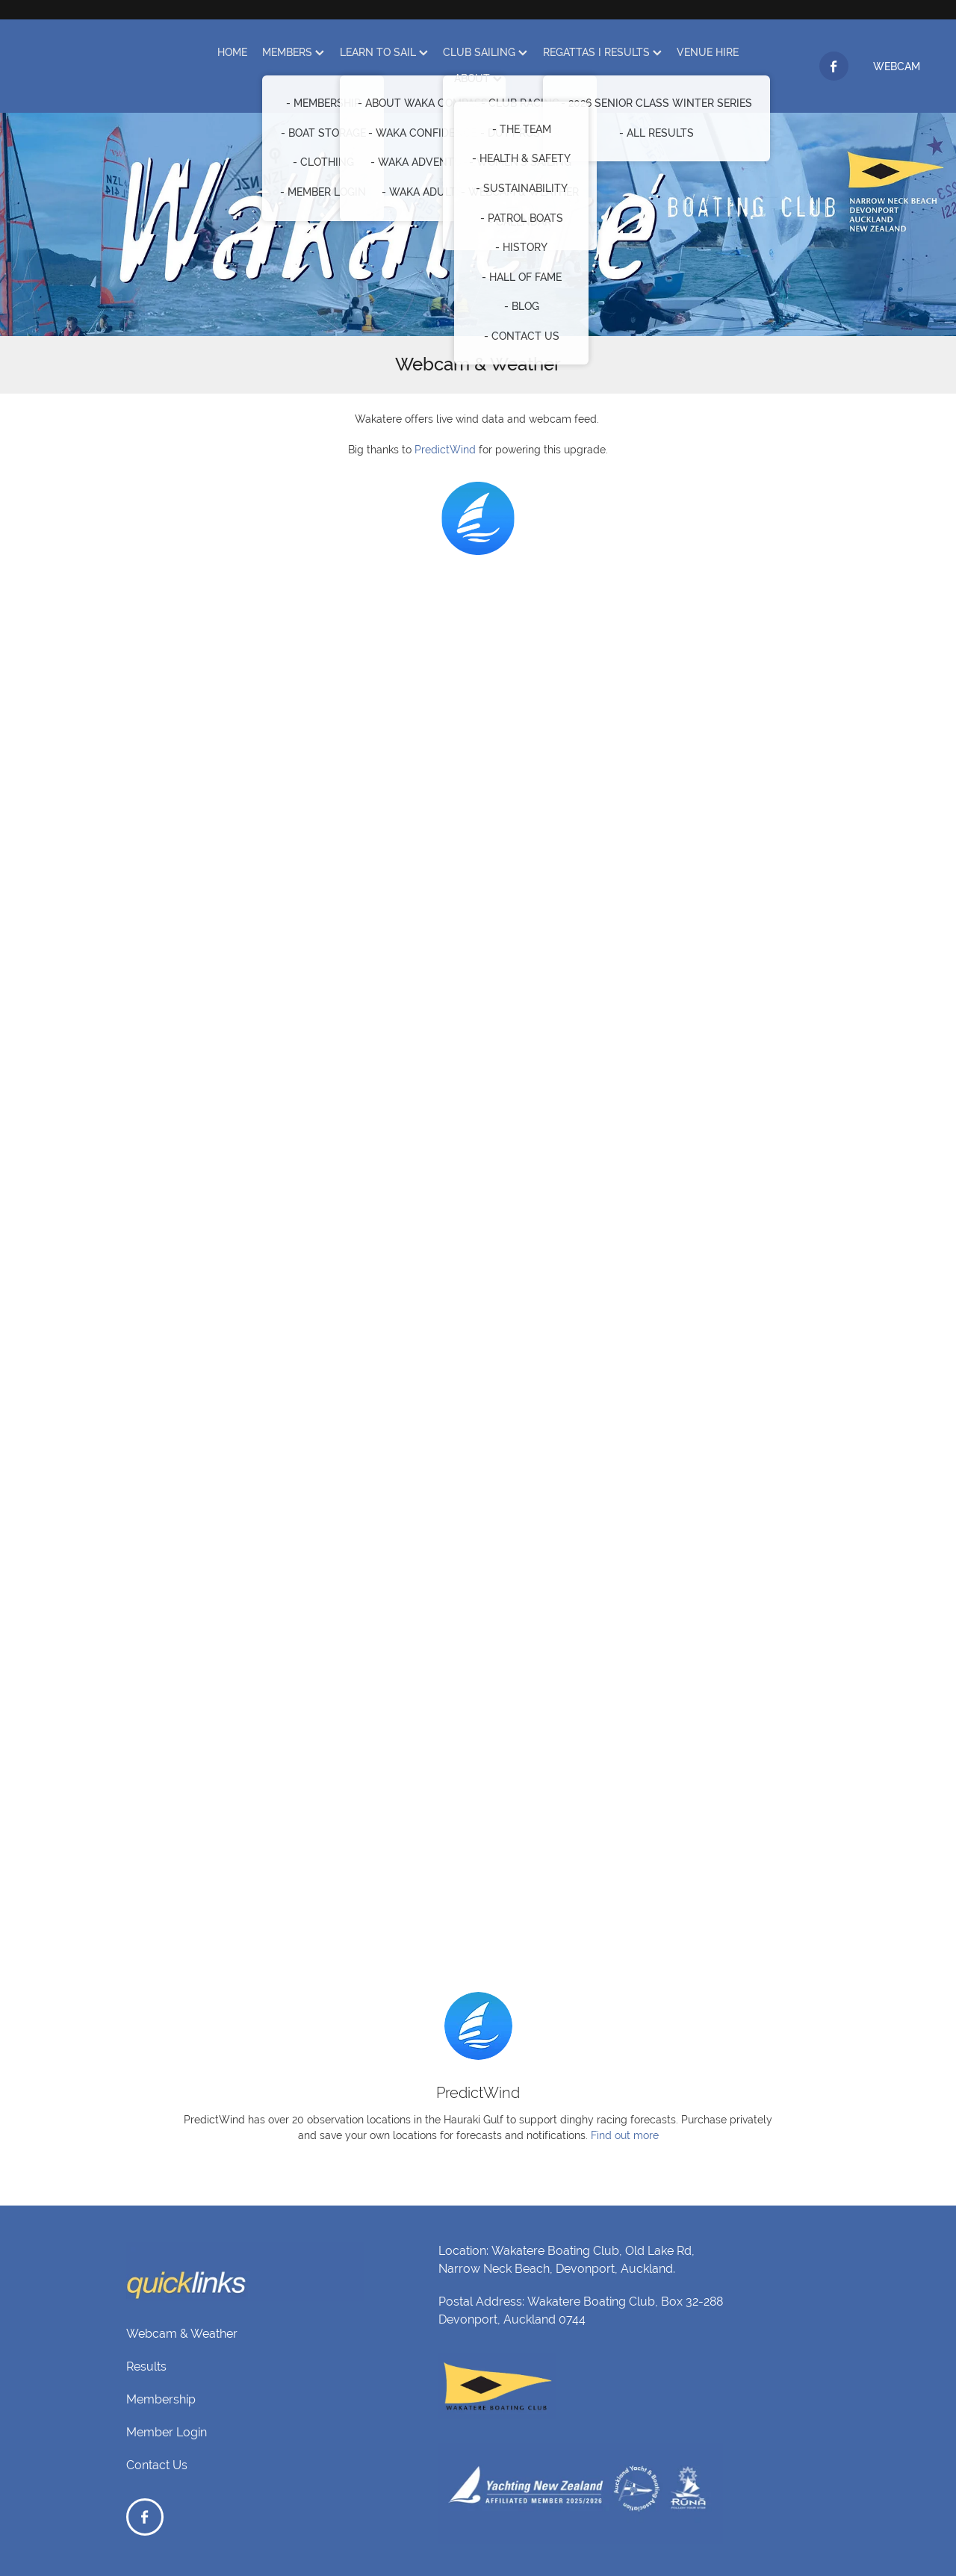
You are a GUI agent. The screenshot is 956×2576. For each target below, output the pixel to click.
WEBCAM (896, 66)
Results (146, 2366)
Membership (161, 2399)
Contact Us (156, 2465)
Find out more (625, 2135)
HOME (232, 52)
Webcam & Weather (182, 2334)
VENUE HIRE (708, 52)
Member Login (166, 2432)
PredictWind (445, 450)
